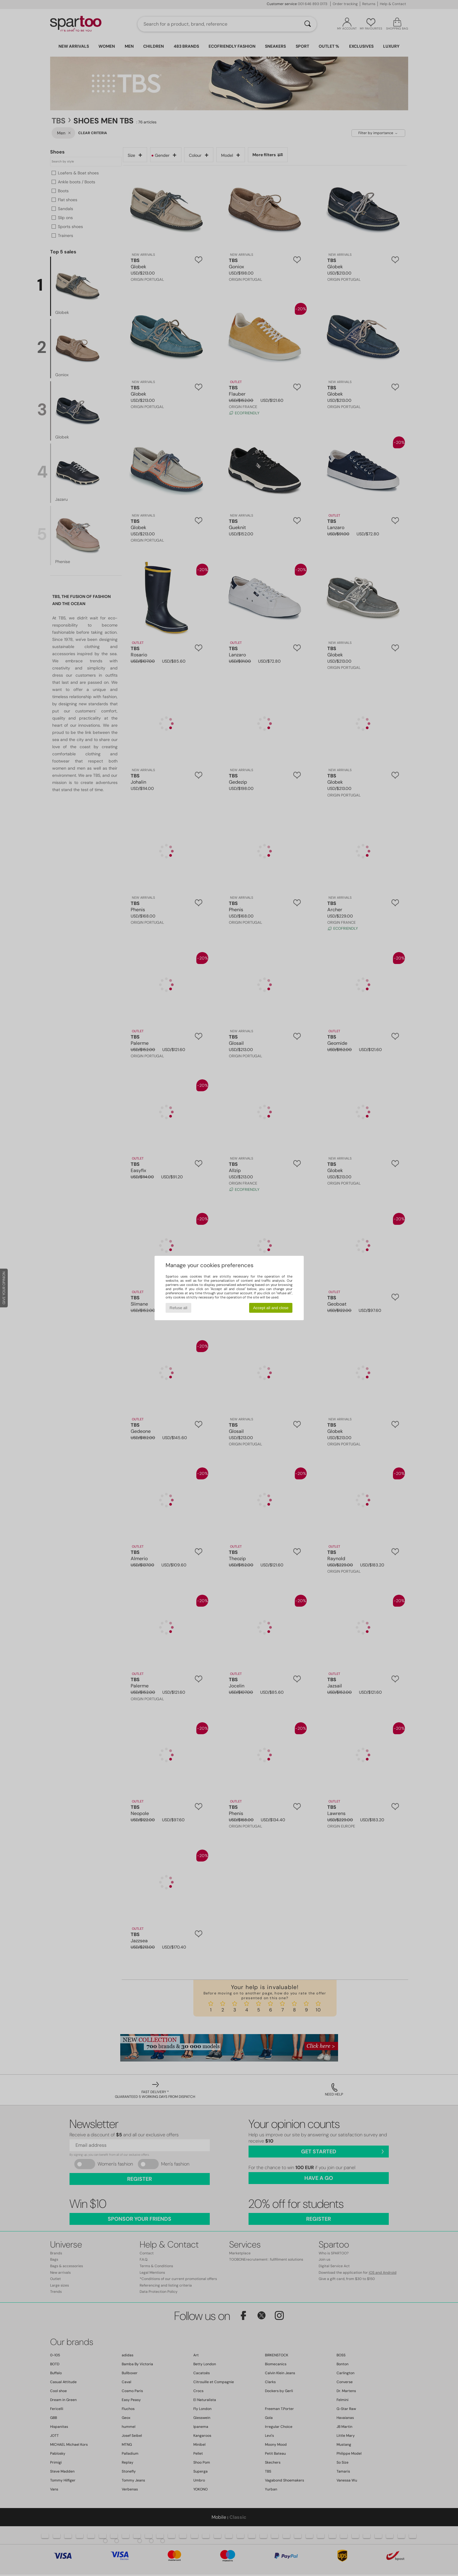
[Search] (308, 24)
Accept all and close (271, 1308)
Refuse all (178, 1308)
